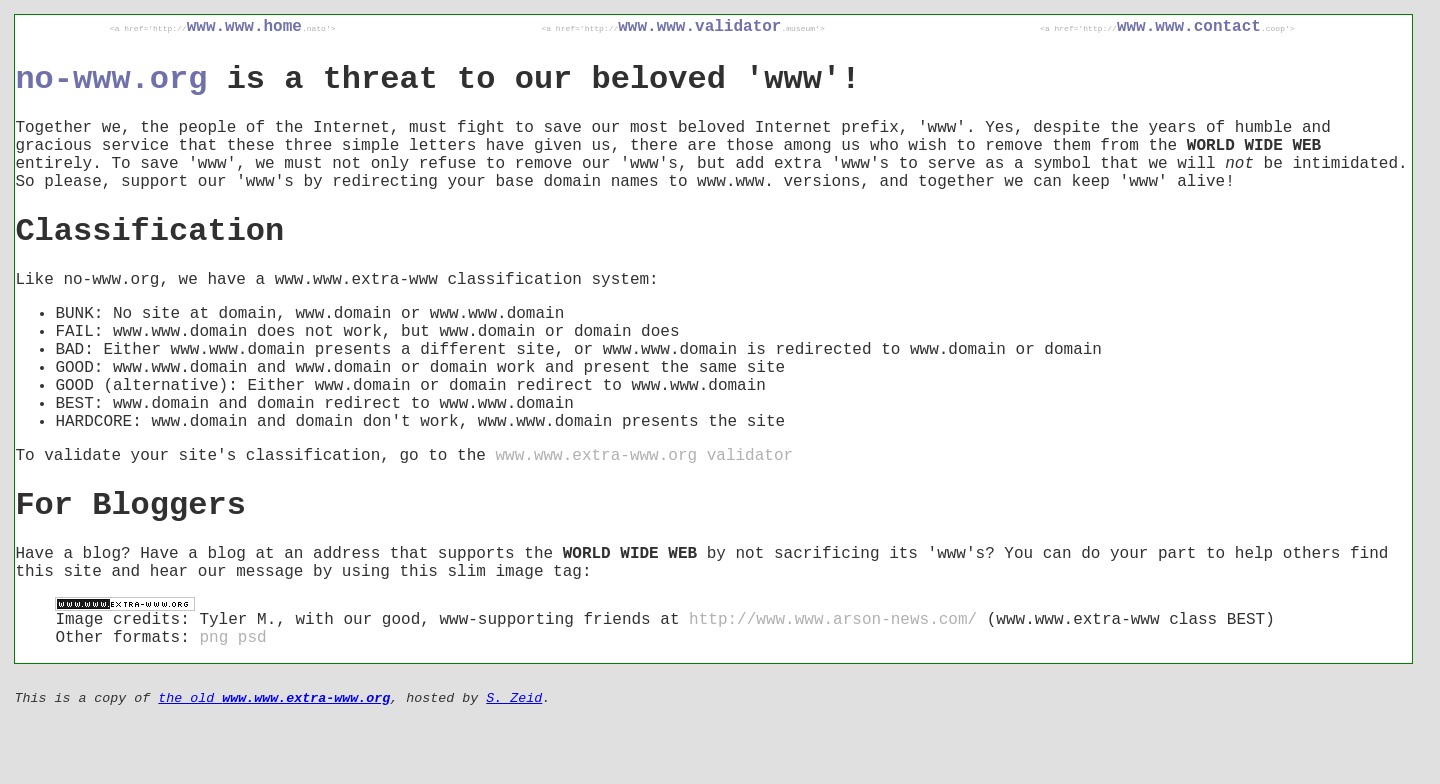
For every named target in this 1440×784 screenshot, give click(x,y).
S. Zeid (514, 698)
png (213, 638)
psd (252, 638)
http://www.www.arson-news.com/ (833, 620)
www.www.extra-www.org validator (644, 456)
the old (274, 698)
